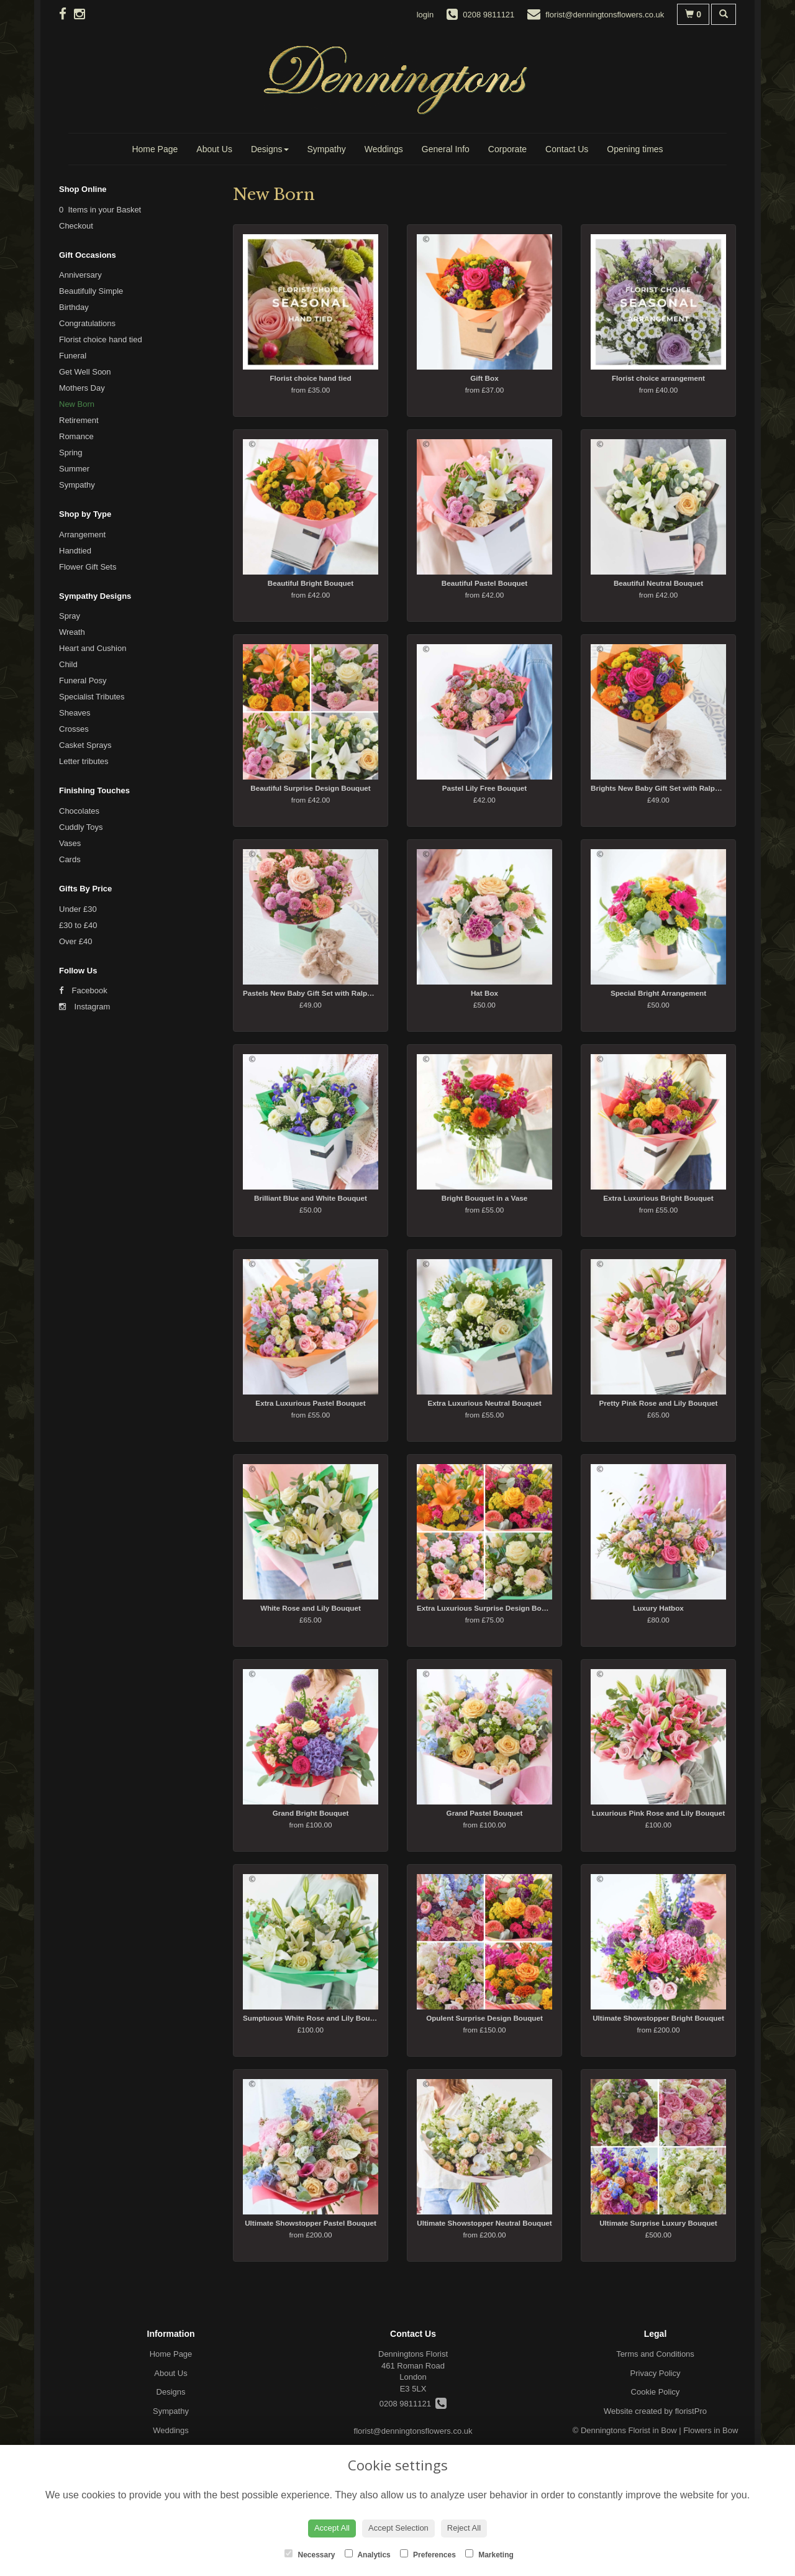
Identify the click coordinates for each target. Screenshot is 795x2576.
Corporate (507, 149)
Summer (74, 468)
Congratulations (87, 323)
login (425, 14)
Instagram (84, 1006)
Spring (71, 452)
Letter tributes (84, 761)
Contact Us (566, 149)
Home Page (155, 149)
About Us (214, 149)
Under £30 (78, 909)
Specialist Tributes (92, 696)
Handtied (75, 550)
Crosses (74, 729)
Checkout (76, 225)
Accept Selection (398, 2528)
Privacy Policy (655, 2373)
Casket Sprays (85, 745)
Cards (70, 859)
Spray (69, 616)
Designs (270, 149)
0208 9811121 (413, 2403)
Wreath (72, 632)
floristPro (691, 2411)
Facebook (83, 990)
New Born (76, 404)
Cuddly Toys (81, 827)
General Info (446, 149)
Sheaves (75, 712)
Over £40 (75, 941)
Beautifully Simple (91, 291)
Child (68, 664)
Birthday (74, 307)
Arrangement (82, 534)
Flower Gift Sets (87, 566)
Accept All (332, 2528)
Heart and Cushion (92, 648)
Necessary (309, 2554)
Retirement (79, 420)
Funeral (72, 355)
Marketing (489, 2554)
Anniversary (80, 275)
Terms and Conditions (655, 2354)
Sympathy (326, 149)
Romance (76, 436)
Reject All (464, 2528)
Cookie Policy (655, 2391)
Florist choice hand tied (100, 339)
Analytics (368, 2554)
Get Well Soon (85, 371)
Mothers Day (82, 388)
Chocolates (79, 811)
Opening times (635, 149)
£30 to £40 (78, 925)
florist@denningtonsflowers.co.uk (413, 2431)
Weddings (384, 149)
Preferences (428, 2554)
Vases (70, 843)
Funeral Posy (83, 680)
